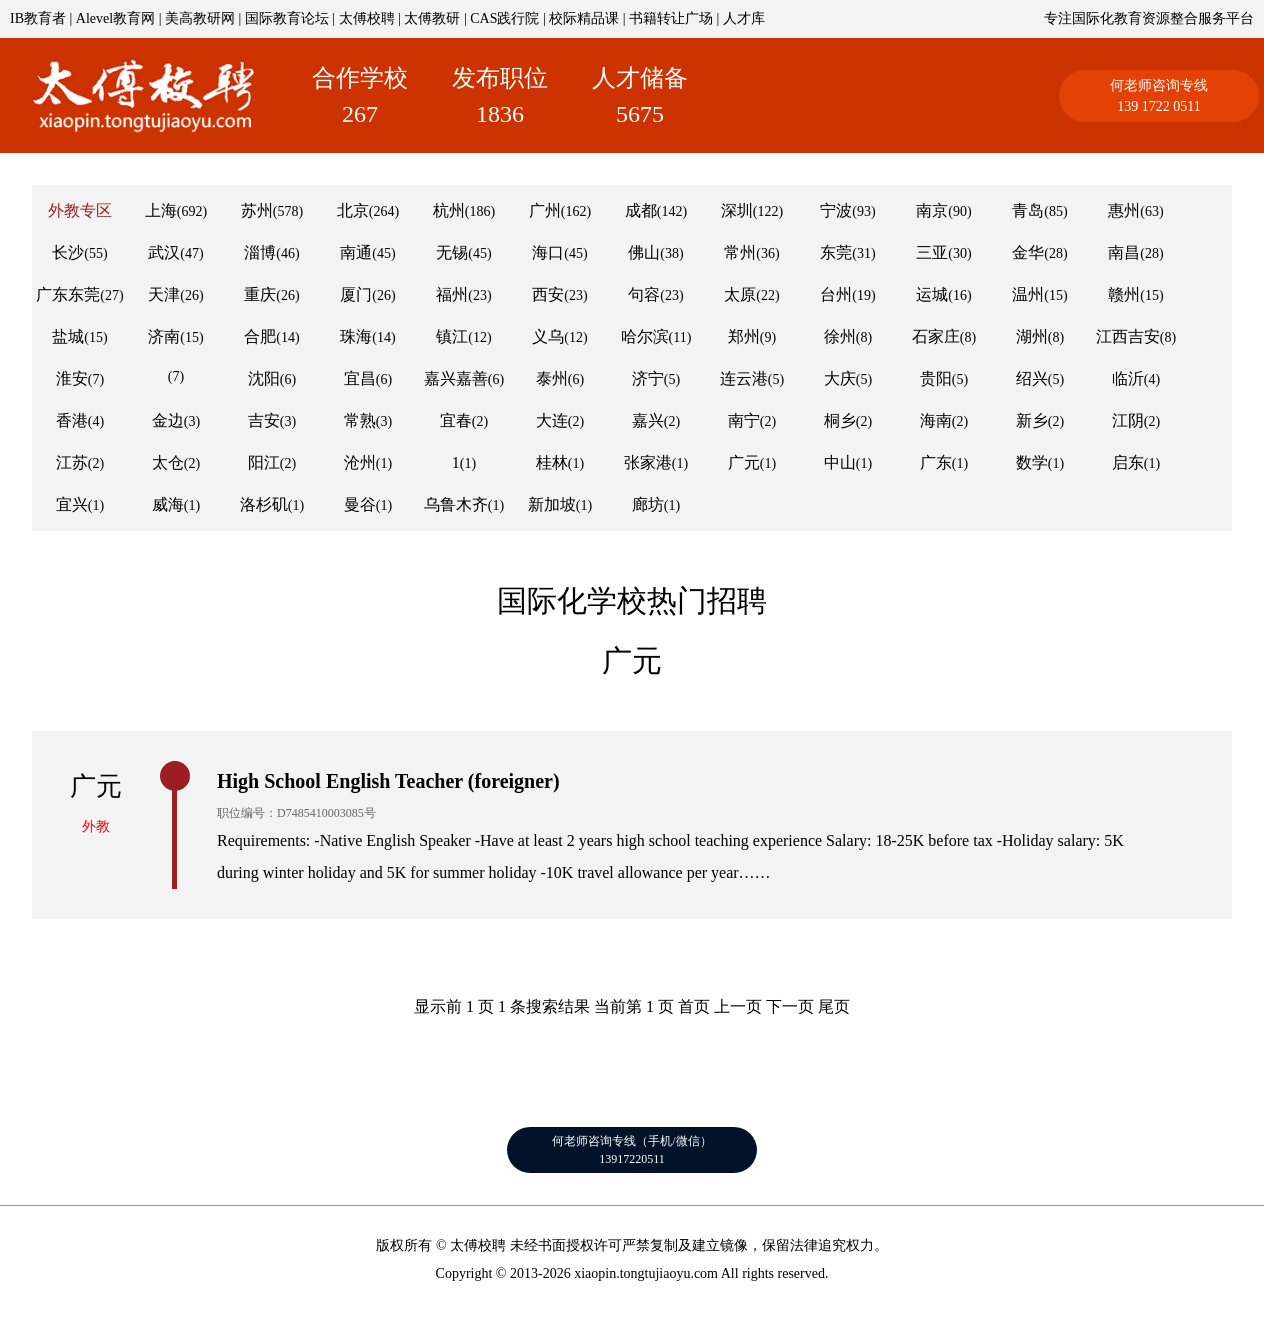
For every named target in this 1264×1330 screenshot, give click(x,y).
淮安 (72, 378)
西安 (548, 294)
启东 (1128, 462)
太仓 (168, 462)
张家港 (648, 462)
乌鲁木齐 (456, 504)
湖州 (1032, 336)
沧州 (360, 462)
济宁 (648, 378)
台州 (836, 294)
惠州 (1124, 210)
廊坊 (648, 504)
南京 (932, 210)
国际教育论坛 (287, 18)
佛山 (644, 252)
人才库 (744, 18)
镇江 (452, 336)
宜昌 (360, 378)
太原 (740, 294)
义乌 (548, 336)
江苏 (72, 462)
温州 (1028, 294)
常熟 (360, 420)
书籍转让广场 (671, 18)
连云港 (744, 378)
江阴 (1128, 420)
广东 (936, 462)
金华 (1028, 252)
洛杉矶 (264, 504)
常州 (740, 252)
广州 (545, 210)
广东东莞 (68, 294)
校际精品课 (584, 18)
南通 (356, 252)
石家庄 (936, 336)
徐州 (840, 336)
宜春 (456, 420)
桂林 (552, 462)
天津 (164, 294)
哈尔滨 (645, 336)
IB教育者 (38, 18)
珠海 (356, 336)
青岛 (1028, 210)
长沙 (68, 252)
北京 (353, 210)
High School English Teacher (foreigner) (388, 781)
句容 (644, 294)
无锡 (452, 252)
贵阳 (936, 378)
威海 (168, 504)
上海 (161, 210)
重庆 (260, 294)
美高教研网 (200, 18)
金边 (168, 420)
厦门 (356, 294)
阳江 (264, 462)
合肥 (260, 336)
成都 (641, 210)
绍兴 (1032, 378)
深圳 (737, 210)
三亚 (932, 252)
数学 (1032, 462)
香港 (72, 420)
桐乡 (840, 420)
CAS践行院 (504, 18)
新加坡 (552, 504)
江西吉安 (1128, 336)
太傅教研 (432, 18)
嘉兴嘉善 (456, 378)
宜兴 (72, 504)
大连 (552, 420)
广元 (744, 462)
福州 (452, 294)
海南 (936, 420)
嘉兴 (648, 420)
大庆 (840, 378)
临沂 (1128, 378)
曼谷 (360, 504)
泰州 (552, 378)
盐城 (68, 336)
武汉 (164, 252)
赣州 (1124, 294)
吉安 (264, 420)
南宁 (744, 420)
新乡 (1032, 420)
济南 (164, 336)
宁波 (836, 210)
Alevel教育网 (115, 18)
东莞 (836, 252)
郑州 (744, 336)
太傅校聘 (367, 18)
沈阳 (264, 378)
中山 (840, 462)
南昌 (1124, 252)
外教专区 (80, 210)
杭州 (449, 210)
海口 (548, 252)
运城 (932, 294)
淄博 (260, 252)
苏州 (257, 210)
